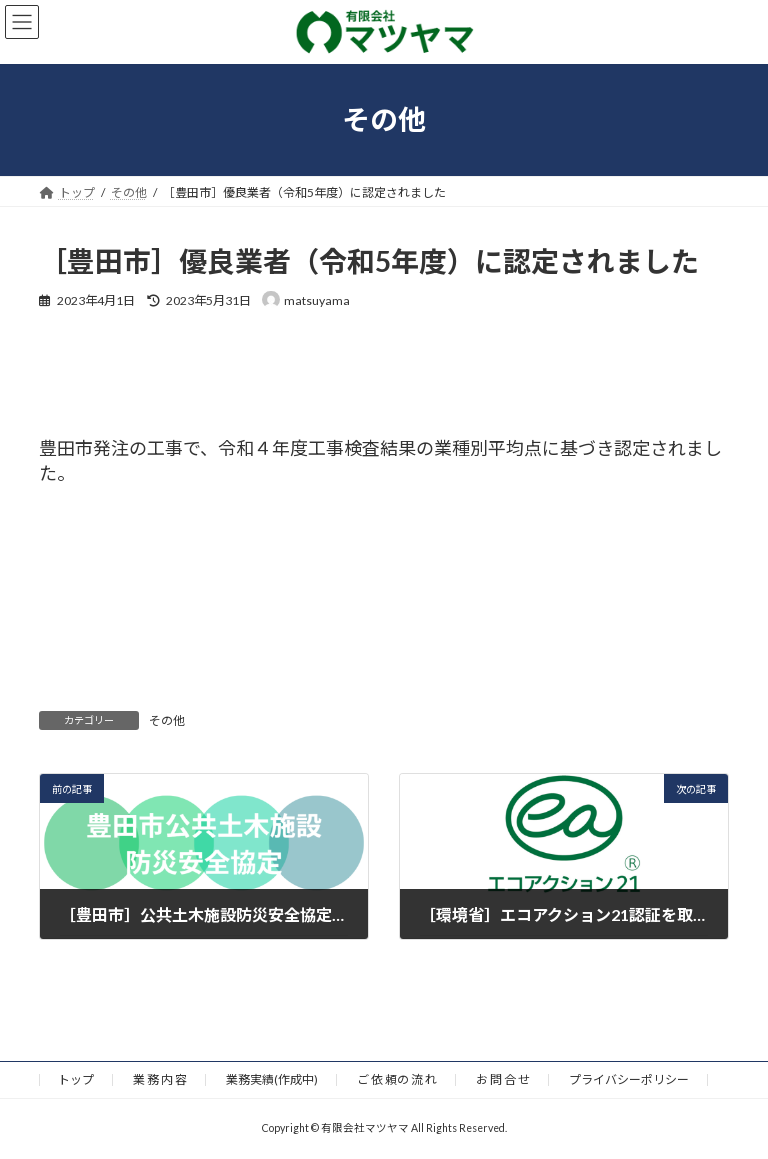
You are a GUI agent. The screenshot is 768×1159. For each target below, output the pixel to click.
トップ (76, 1079)
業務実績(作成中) (272, 1079)
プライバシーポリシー (629, 1079)
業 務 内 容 (160, 1079)
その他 (167, 720)
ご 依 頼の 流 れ (397, 1079)
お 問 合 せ (503, 1079)
